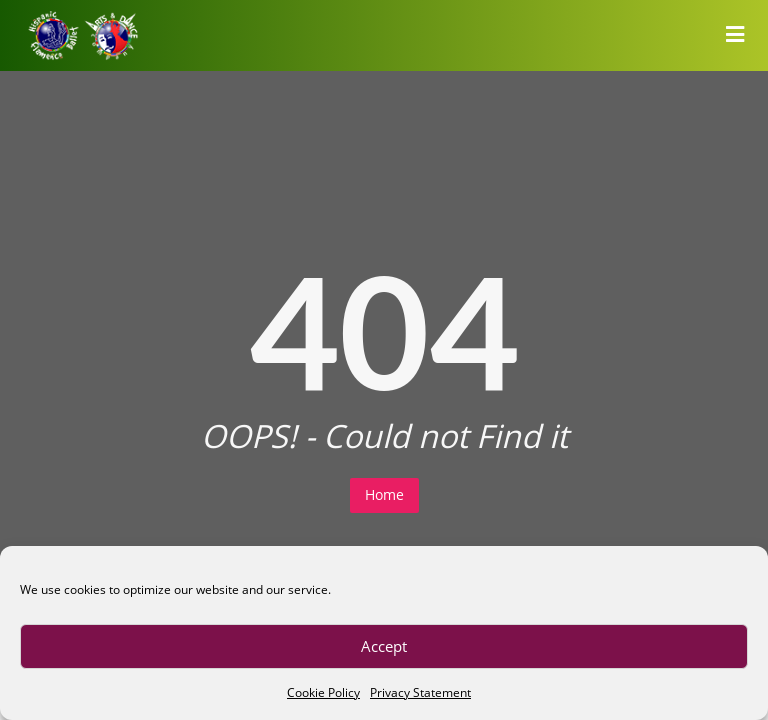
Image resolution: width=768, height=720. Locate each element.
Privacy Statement (420, 692)
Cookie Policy (323, 692)
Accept (384, 646)
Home (384, 494)
